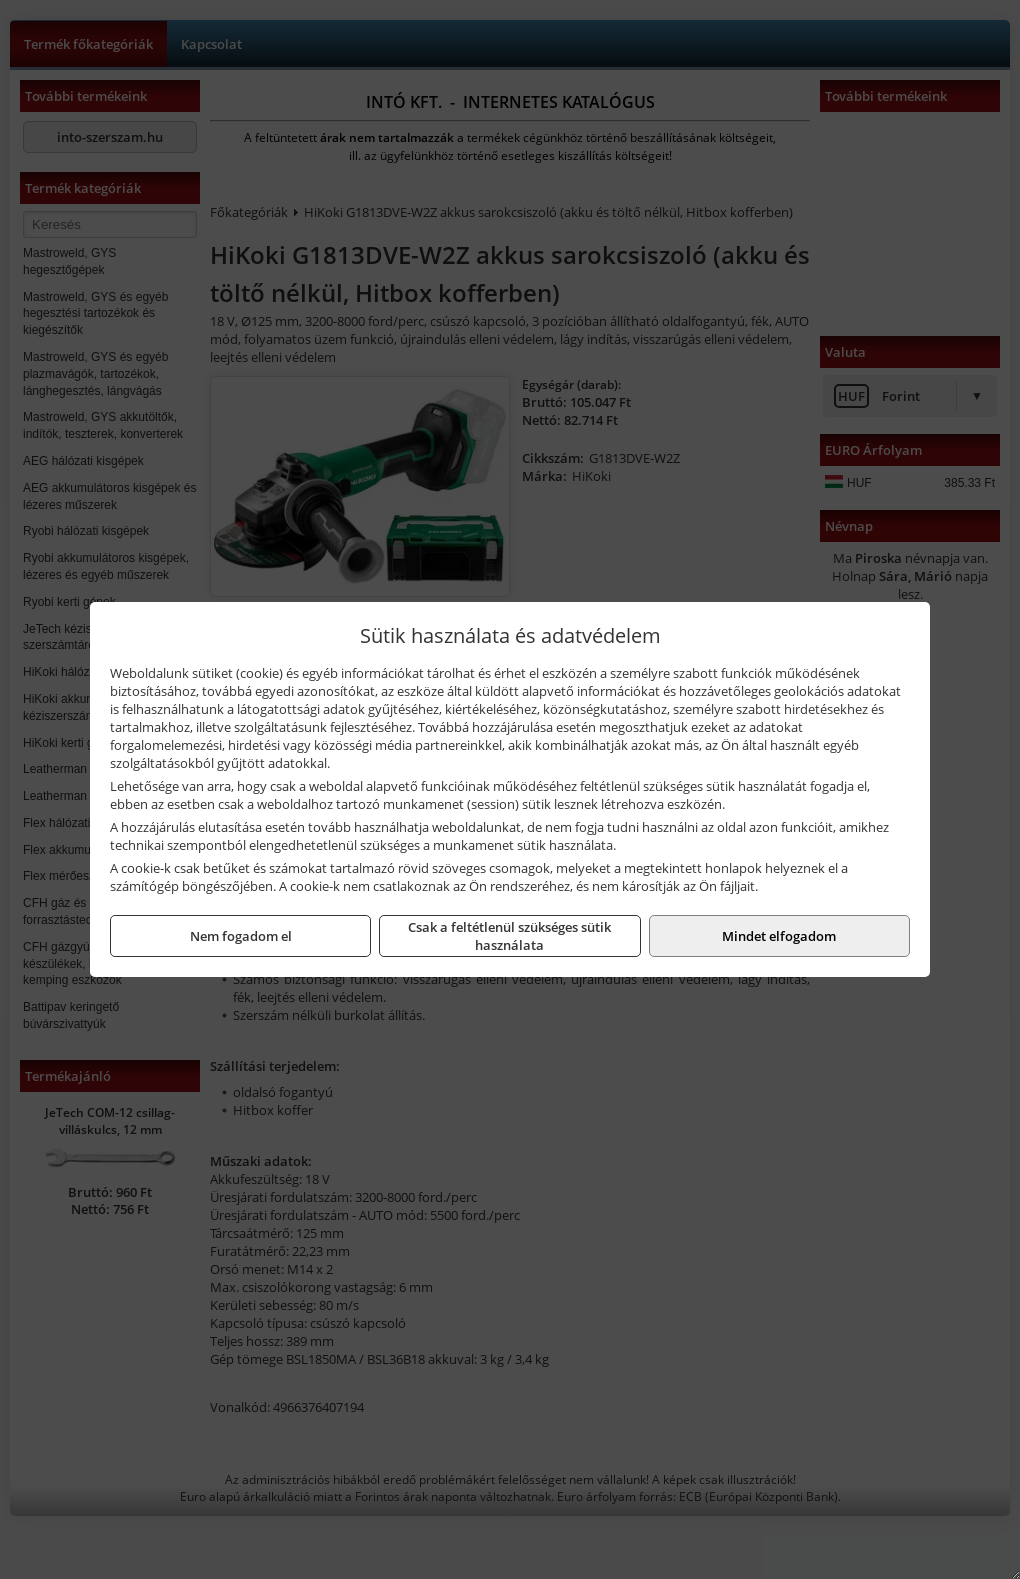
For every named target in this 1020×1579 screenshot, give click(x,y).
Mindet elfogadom (779, 936)
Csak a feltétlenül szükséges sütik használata (509, 936)
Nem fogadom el (241, 936)
